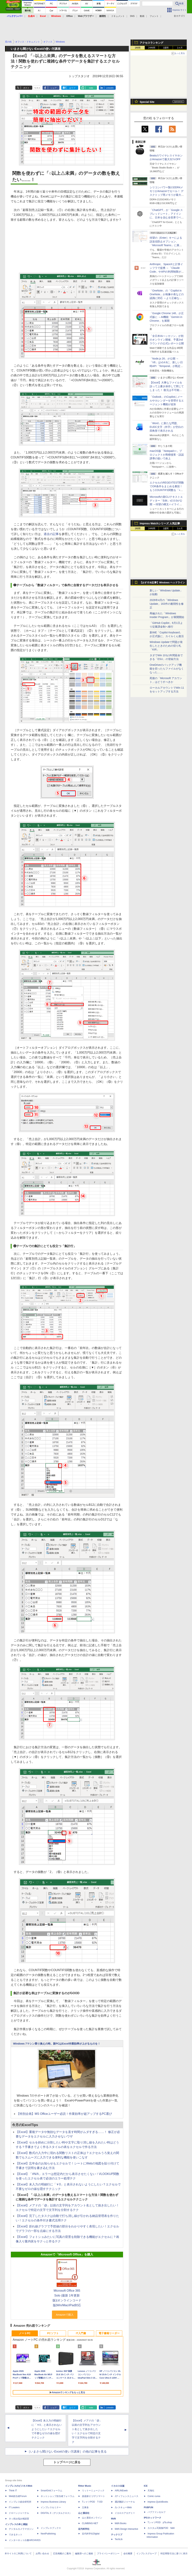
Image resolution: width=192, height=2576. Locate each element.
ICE (146, 2486)
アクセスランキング (151, 42)
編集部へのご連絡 (84, 2553)
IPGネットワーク (152, 2517)
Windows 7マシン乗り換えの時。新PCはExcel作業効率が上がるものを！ (56, 2043)
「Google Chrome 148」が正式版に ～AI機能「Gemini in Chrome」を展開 (167, 317)
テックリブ (116, 2534)
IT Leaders (14, 2507)
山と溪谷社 (83, 2513)
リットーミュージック (93, 2490)
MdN (113, 2518)
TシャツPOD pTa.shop (160, 2522)
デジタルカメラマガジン (21, 2529)
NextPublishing (48, 2533)
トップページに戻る (66, 2462)
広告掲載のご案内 (62, 2553)
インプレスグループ (146, 2553)
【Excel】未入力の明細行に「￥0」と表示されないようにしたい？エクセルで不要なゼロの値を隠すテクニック (47, 2429)
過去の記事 (51, 534)
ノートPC (24, 2333)
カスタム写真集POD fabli (161, 2528)
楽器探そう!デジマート (93, 2496)
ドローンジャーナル (19, 2513)
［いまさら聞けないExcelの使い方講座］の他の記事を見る (66, 2451)
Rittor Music (84, 2486)
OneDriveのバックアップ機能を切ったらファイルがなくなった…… (167, 668)
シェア (53, 88)
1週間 (166, 47)
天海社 (151, 2490)
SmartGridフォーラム (51, 2490)
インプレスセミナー (51, 2507)
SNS (132, 16)
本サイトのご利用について (18, 2553)
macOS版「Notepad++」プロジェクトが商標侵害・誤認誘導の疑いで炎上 (167, 454)
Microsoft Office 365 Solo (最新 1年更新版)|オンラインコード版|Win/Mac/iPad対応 (66, 2298)
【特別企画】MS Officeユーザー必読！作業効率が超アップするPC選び (64, 2113)
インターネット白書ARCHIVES (24, 2540)
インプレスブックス (51, 2528)
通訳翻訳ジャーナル (125, 2502)
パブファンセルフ (157, 2512)
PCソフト (52, 2333)
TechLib (118, 2539)
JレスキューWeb (123, 2507)
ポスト (26, 88)
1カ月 (180, 47)
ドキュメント (118, 16)
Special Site (147, 101)
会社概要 (127, 2553)
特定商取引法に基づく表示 (174, 2553)
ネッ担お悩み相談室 (19, 2518)
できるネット (15, 2534)
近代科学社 (83, 2529)
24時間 (151, 47)
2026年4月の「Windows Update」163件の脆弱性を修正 (167, 604)
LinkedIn (110, 88)
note (91, 88)
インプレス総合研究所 (20, 2502)
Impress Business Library (53, 2502)
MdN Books (120, 2523)
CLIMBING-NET (90, 2523)
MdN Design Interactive (126, 2529)
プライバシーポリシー (108, 2553)
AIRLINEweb (121, 2490)
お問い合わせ (42, 2553)
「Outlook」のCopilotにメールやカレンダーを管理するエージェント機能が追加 (167, 400)
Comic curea (154, 2496)
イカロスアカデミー (125, 2513)
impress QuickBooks (158, 2502)
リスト (37, 88)
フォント (154, 16)
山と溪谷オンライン (92, 2517)
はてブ (72, 88)
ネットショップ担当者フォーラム (57, 2496)
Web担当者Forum (18, 2496)
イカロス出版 (117, 2486)
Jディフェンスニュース (126, 2496)
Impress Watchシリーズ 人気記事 (160, 523)
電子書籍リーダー (109, 2333)
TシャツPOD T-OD (92, 2502)
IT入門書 (81, 2333)
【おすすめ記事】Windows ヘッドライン (162, 582)
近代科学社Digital (90, 2533)
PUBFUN (148, 2507)
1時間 (138, 47)
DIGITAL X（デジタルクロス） (56, 2513)
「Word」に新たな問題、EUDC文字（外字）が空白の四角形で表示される (166, 427)
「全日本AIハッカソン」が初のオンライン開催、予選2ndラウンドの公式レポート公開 (167, 339)
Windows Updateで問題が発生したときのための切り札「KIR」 (166, 645)
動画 (142, 16)
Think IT (13, 2490)
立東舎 (85, 2507)
